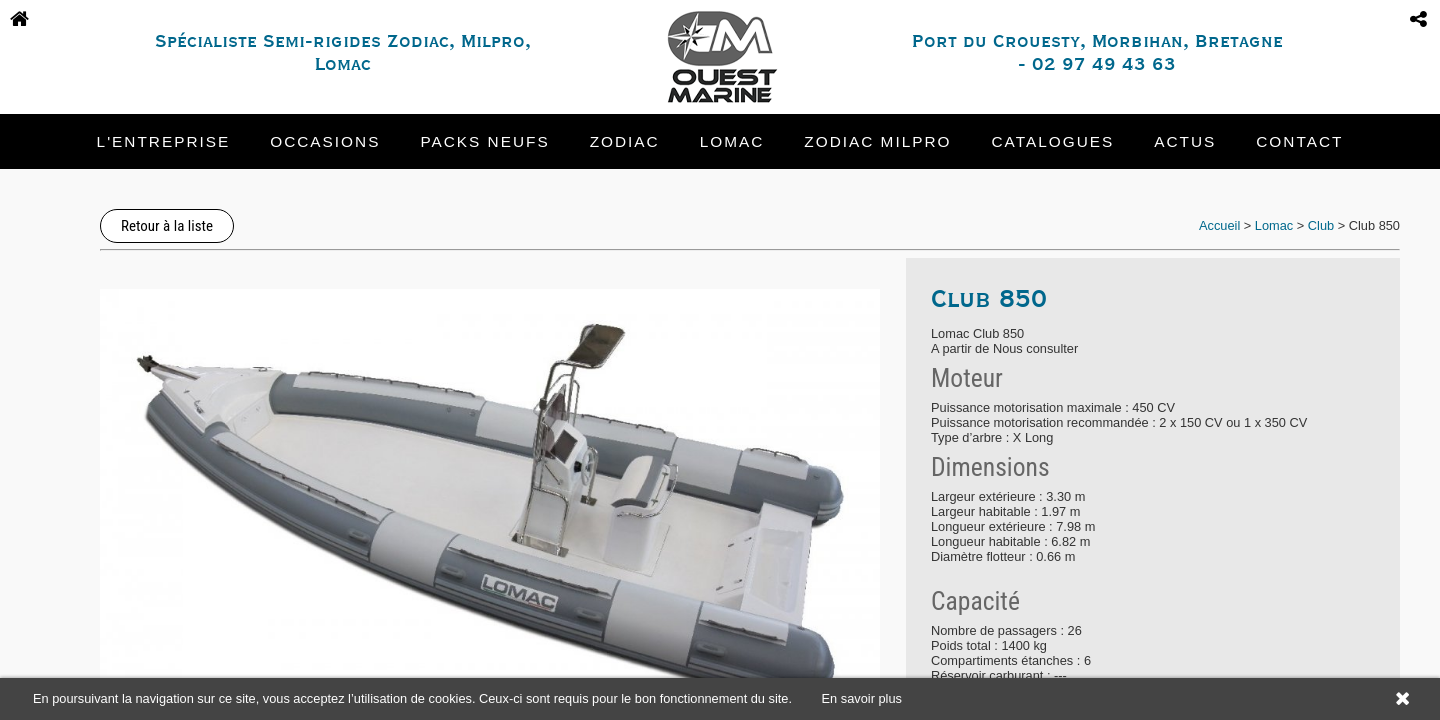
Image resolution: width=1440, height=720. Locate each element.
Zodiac (625, 141)
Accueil (1219, 225)
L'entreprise (164, 141)
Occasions (325, 141)
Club (1321, 225)
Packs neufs (484, 141)
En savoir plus (862, 698)
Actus (1185, 141)
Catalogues (1053, 141)
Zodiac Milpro (877, 141)
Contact (1299, 141)
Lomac (732, 141)
